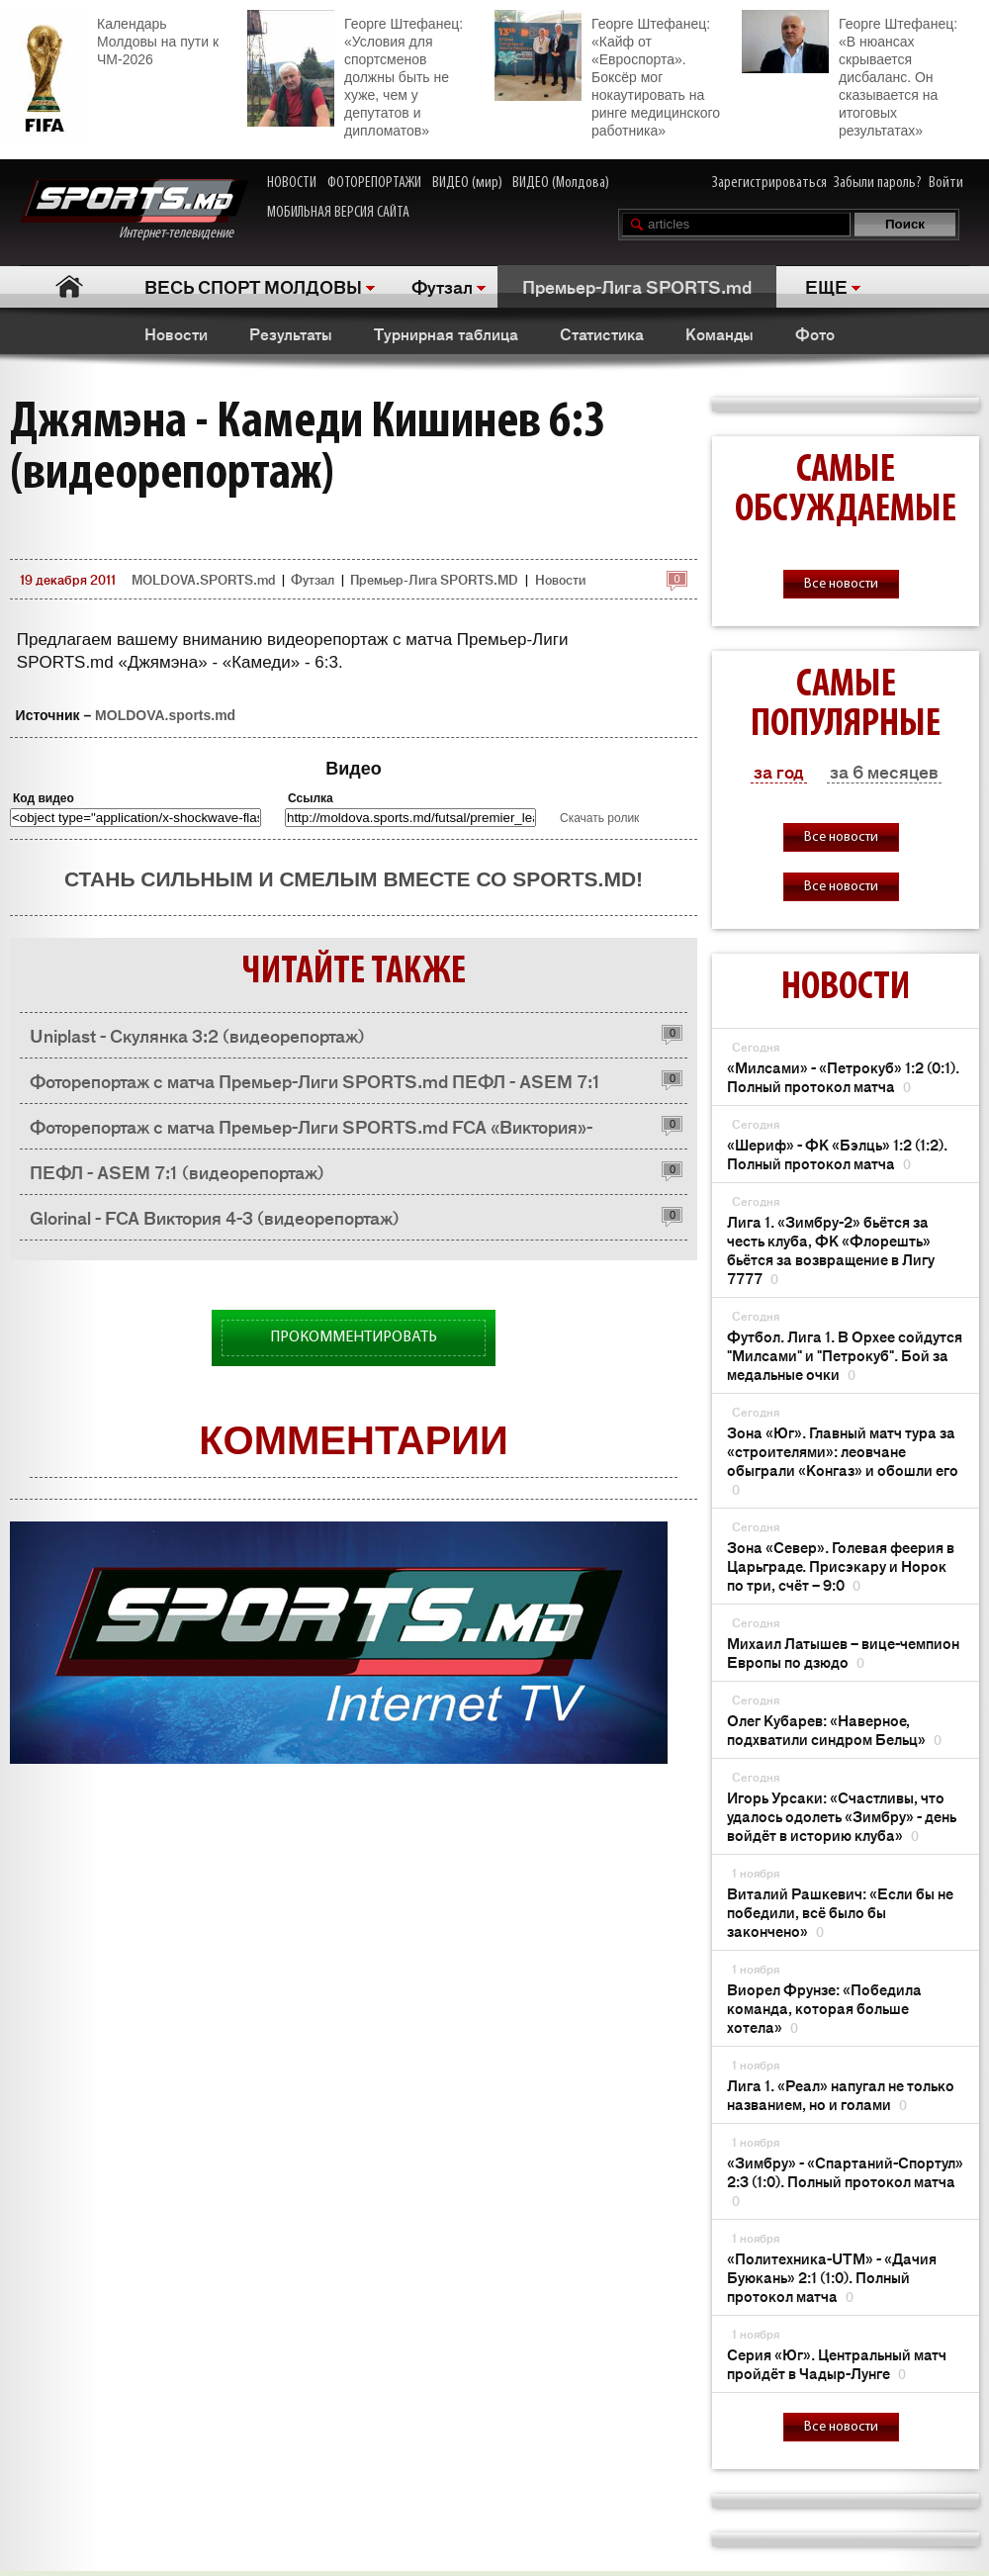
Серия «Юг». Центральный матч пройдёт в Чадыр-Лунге (836, 2363)
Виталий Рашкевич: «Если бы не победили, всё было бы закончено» (840, 1912)
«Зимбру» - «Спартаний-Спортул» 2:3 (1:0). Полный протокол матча (845, 2181)
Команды (719, 333)
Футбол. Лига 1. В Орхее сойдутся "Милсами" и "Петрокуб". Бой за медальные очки (844, 1355)
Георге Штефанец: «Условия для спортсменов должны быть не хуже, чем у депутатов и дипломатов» (355, 74)
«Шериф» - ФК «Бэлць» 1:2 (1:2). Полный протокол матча (837, 1153)
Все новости (841, 584)
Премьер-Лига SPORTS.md (637, 286)
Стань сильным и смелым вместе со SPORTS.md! (353, 879)
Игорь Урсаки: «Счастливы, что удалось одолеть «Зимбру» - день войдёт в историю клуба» (841, 1816)
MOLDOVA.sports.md (165, 715)
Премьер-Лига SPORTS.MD (434, 579)
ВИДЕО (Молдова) (560, 183)
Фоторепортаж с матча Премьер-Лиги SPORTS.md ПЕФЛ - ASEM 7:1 (315, 1080)
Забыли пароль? (878, 183)
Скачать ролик (599, 818)
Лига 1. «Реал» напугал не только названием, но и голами (840, 2094)
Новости (176, 333)
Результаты (290, 333)
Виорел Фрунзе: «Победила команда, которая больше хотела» (824, 2007)
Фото (815, 333)
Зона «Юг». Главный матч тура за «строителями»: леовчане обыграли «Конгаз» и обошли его (842, 1460)
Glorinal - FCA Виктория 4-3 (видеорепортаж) (215, 1217)
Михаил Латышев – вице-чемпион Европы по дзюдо (843, 1652)
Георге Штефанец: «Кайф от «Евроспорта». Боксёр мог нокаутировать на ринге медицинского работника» (607, 74)
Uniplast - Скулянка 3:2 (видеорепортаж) (197, 1035)
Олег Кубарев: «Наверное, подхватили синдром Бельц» (834, 1729)
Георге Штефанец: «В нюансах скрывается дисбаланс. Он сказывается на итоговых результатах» (849, 74)
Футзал (442, 286)
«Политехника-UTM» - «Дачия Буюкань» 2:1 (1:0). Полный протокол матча (832, 2277)
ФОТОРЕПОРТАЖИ (374, 183)
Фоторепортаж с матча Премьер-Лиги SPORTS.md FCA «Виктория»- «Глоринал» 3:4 (311, 1131)
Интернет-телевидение (134, 210)
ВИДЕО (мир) (467, 183)
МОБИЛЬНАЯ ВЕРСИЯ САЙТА (338, 213)
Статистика (602, 333)
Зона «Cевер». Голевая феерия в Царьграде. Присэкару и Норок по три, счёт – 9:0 (840, 1565)
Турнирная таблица (446, 333)
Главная (70, 286)
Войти (946, 183)
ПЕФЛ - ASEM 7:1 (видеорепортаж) (177, 1171)
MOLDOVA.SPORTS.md (203, 579)
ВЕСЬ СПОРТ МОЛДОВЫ (253, 286)
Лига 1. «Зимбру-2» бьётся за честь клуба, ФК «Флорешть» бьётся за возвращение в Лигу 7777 (831, 1249)
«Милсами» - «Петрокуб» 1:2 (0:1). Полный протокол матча (843, 1076)
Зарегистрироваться (769, 183)
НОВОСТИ (291, 183)
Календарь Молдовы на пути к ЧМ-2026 (109, 39)
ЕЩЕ (826, 286)
